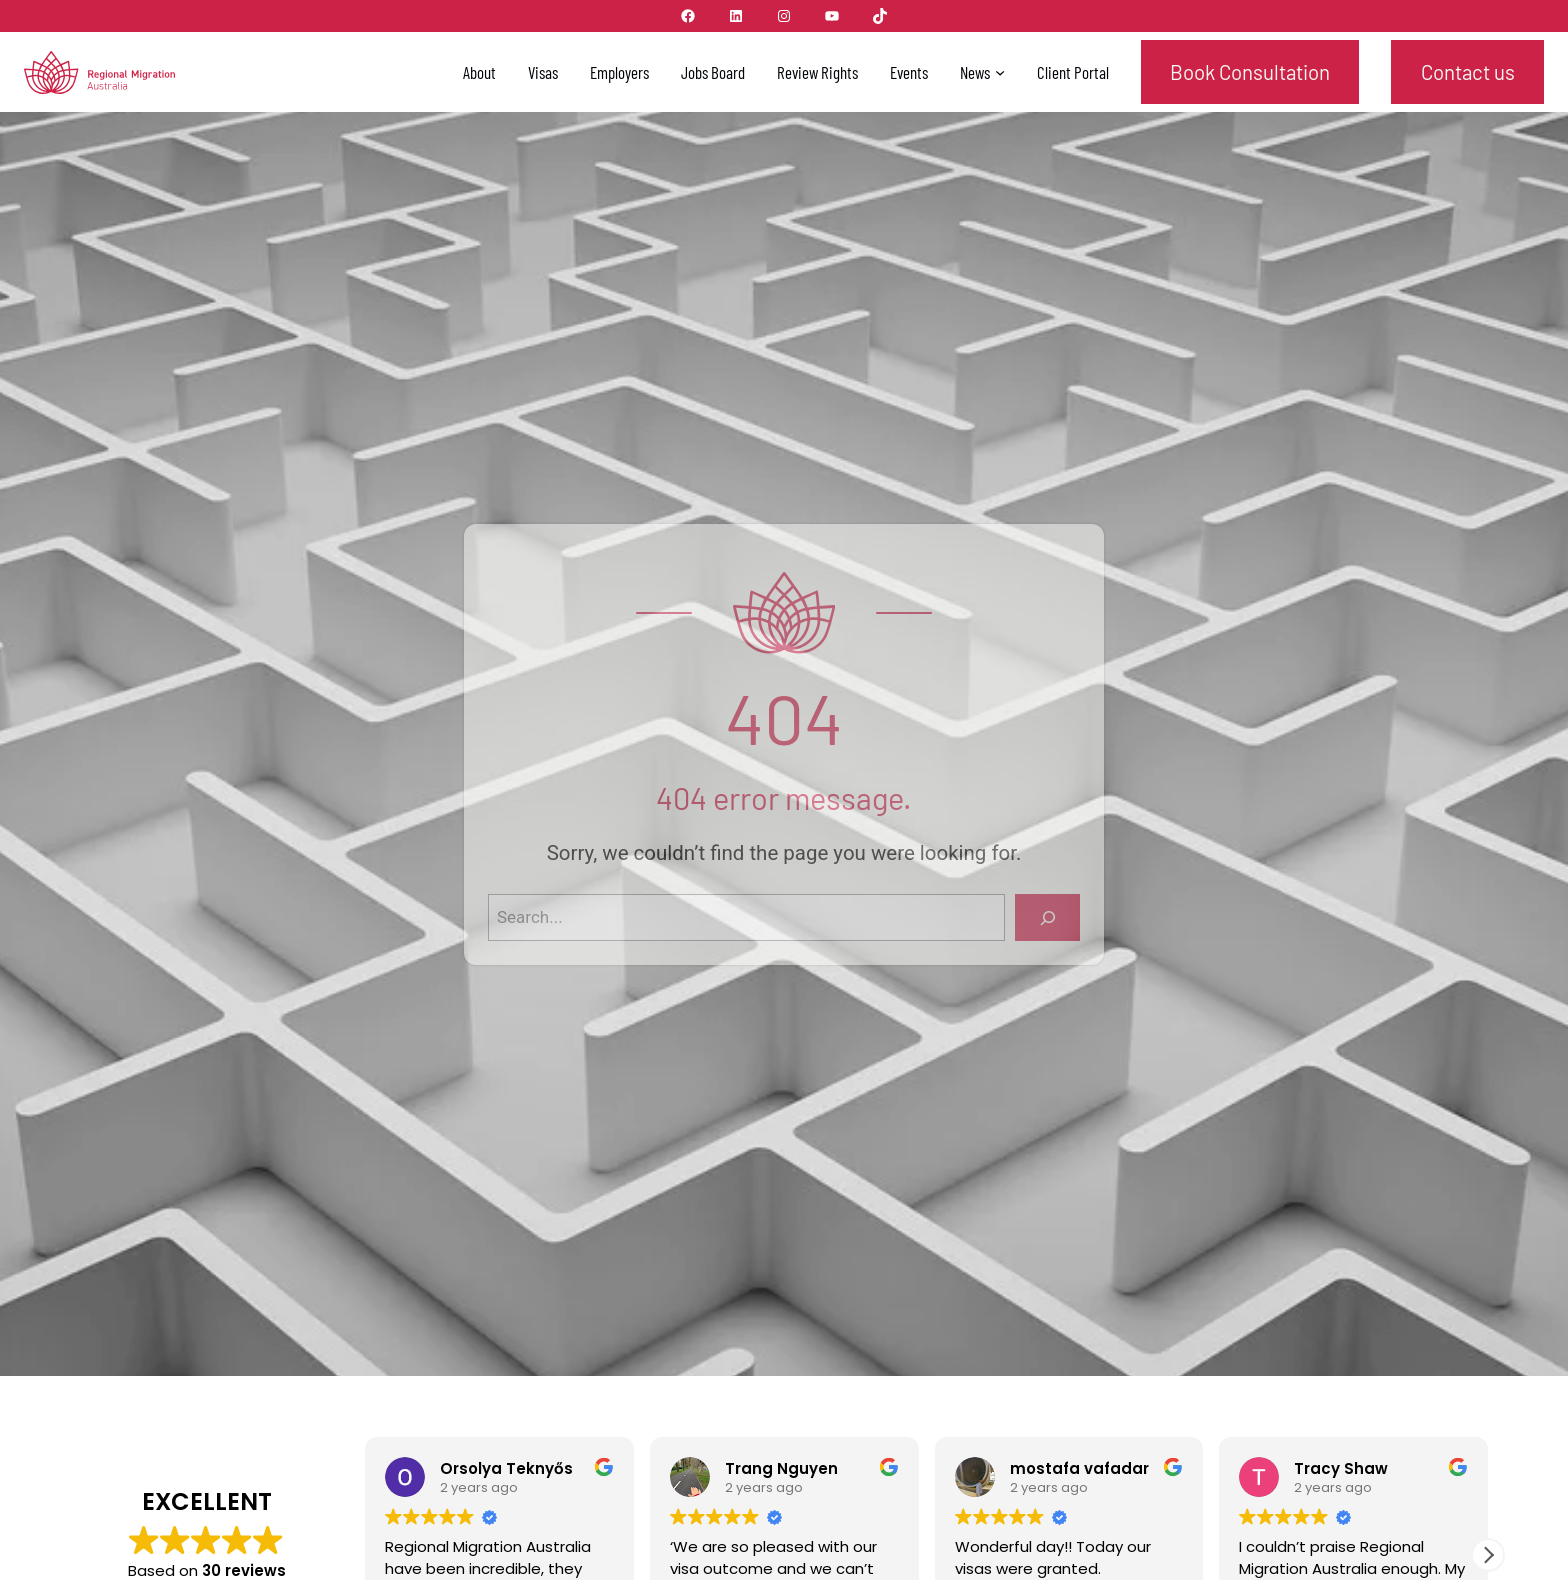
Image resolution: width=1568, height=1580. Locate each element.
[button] (1488, 1555)
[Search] (1043, 917)
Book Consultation (1250, 72)
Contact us (1468, 72)
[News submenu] (1000, 72)
